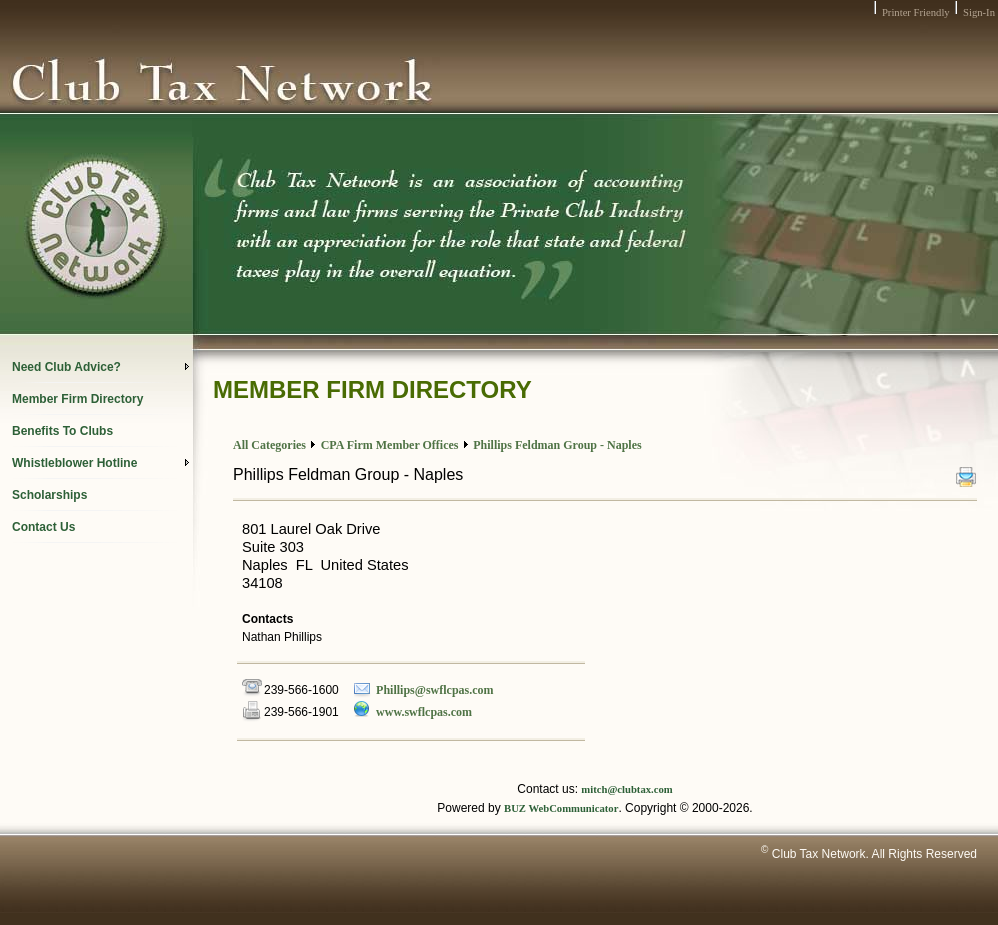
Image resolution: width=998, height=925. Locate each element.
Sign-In (979, 12)
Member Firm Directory (77, 399)
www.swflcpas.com (424, 712)
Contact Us (43, 527)
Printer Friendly (916, 12)
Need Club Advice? (101, 367)
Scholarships (49, 495)
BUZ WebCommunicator (561, 808)
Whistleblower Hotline (101, 463)
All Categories (269, 445)
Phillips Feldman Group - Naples (557, 445)
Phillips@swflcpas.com (435, 690)
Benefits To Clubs (62, 431)
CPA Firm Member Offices (390, 445)
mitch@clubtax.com (626, 789)
